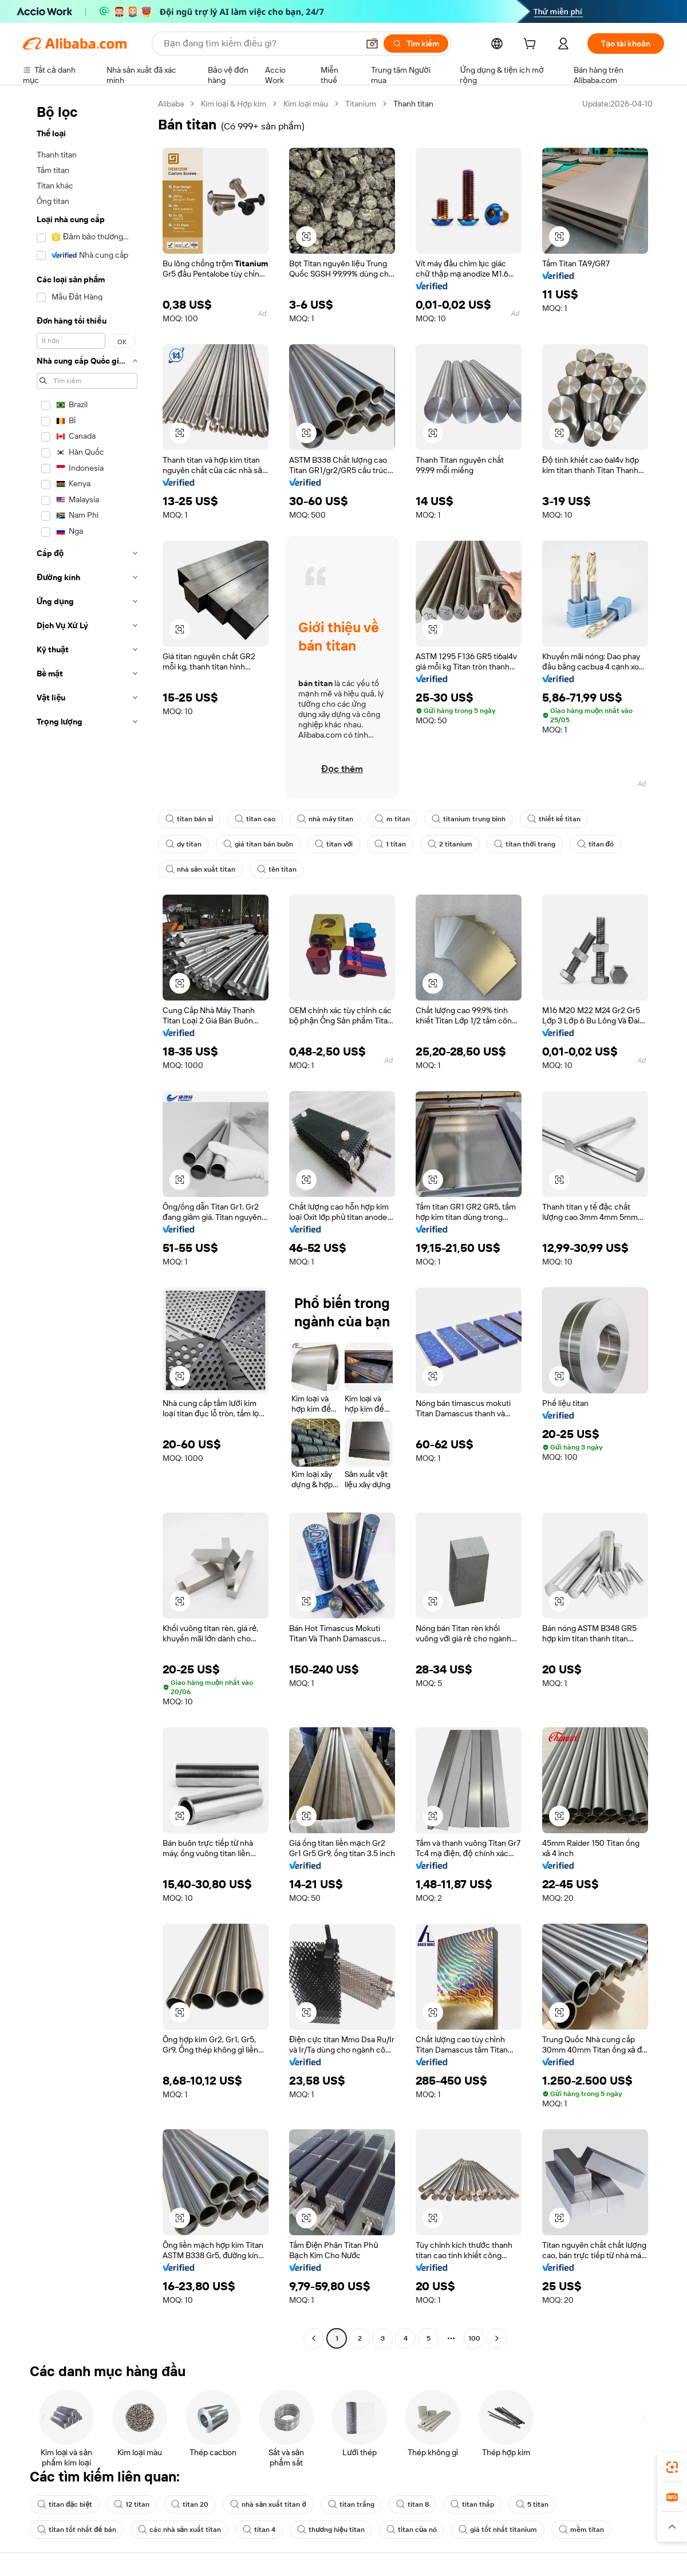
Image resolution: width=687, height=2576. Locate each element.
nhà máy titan (325, 819)
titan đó (595, 844)
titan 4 (259, 2529)
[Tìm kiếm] (416, 43)
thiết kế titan (554, 819)
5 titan (532, 2504)
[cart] (531, 45)
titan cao (255, 819)
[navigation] (87, 1222)
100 (474, 2338)
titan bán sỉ (189, 819)
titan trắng (351, 2504)
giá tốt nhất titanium (498, 2529)
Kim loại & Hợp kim (233, 103)
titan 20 (189, 2504)
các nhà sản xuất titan (180, 2529)
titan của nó (411, 2529)
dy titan (183, 844)
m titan (392, 819)
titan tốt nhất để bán (76, 2529)
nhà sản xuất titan (200, 869)
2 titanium (450, 844)
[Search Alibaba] (260, 43)
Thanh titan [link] (413, 103)
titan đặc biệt (64, 2504)
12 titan (131, 2504)
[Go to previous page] (313, 2338)
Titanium (360, 103)
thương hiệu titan (331, 2529)
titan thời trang (524, 844)
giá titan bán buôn (258, 844)
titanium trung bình (469, 819)
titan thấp (472, 2504)
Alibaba (171, 103)
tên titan (277, 869)
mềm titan (581, 2529)
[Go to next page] (497, 2338)
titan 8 (412, 2504)
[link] (672, 2467)
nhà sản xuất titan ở (268, 2504)
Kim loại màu (305, 103)
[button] (372, 43)
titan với (334, 844)
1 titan (390, 844)
